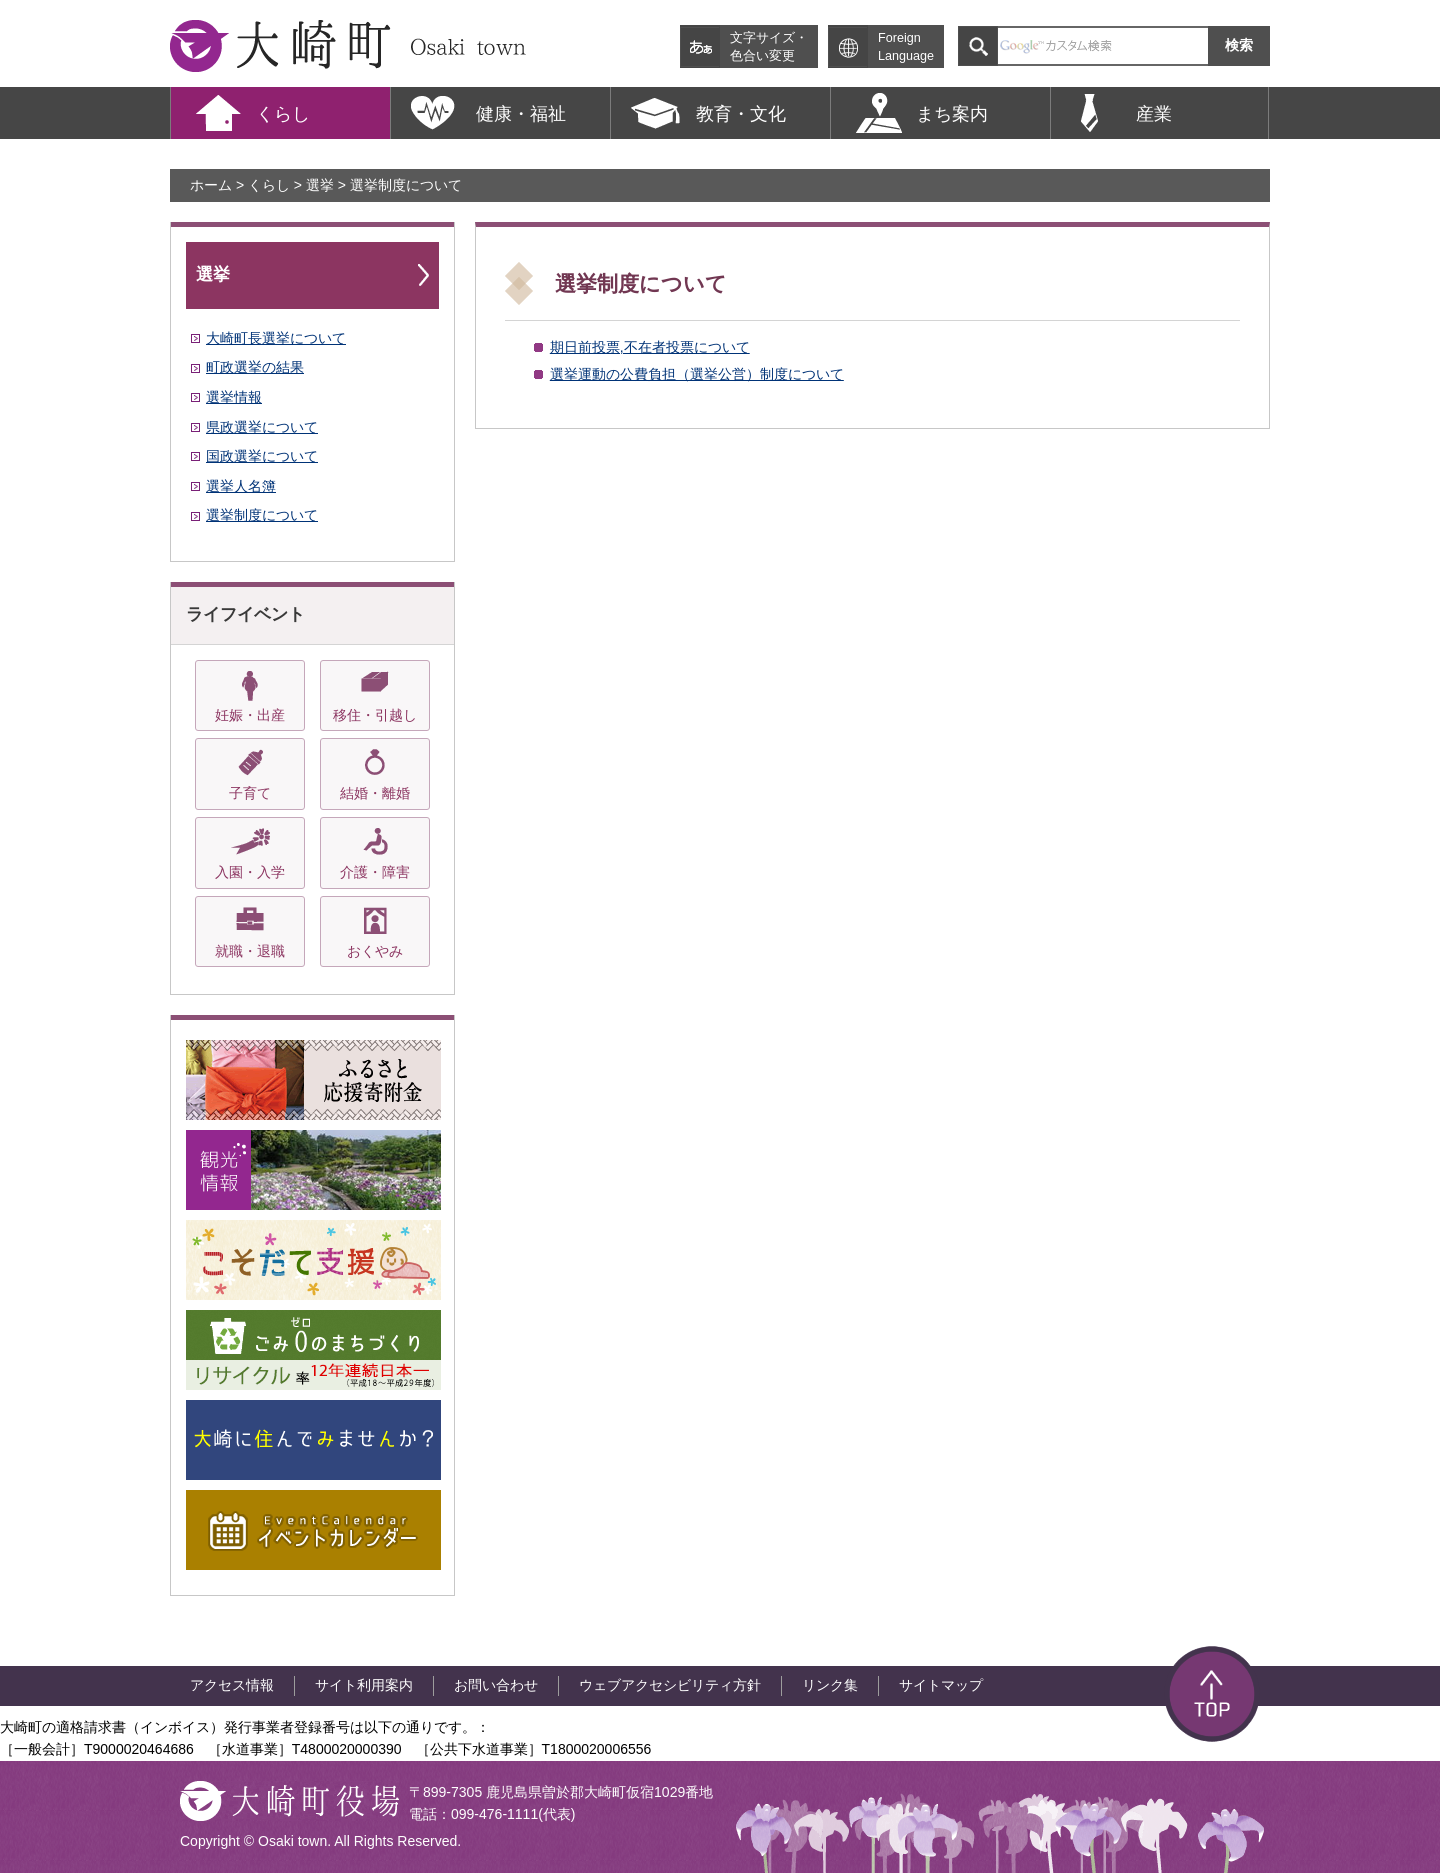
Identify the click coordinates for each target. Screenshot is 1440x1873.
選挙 (320, 185)
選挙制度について (262, 515)
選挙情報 (234, 397)
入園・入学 (250, 872)
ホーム (211, 185)
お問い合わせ (496, 1685)
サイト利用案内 (364, 1685)
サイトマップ (941, 1685)
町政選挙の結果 (255, 367)
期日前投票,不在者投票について (650, 347)
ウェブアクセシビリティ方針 (670, 1685)
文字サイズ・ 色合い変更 (769, 47)
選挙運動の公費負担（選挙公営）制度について (697, 374)
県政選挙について (262, 427)
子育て (250, 793)
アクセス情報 (232, 1685)
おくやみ (375, 951)
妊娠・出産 (250, 715)
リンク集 (830, 1685)
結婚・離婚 (375, 793)
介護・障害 (375, 872)
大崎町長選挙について (276, 338)
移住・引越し (375, 715)
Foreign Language (906, 47)
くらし (269, 185)
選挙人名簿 (241, 486)
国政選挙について (262, 456)
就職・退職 (250, 951)
